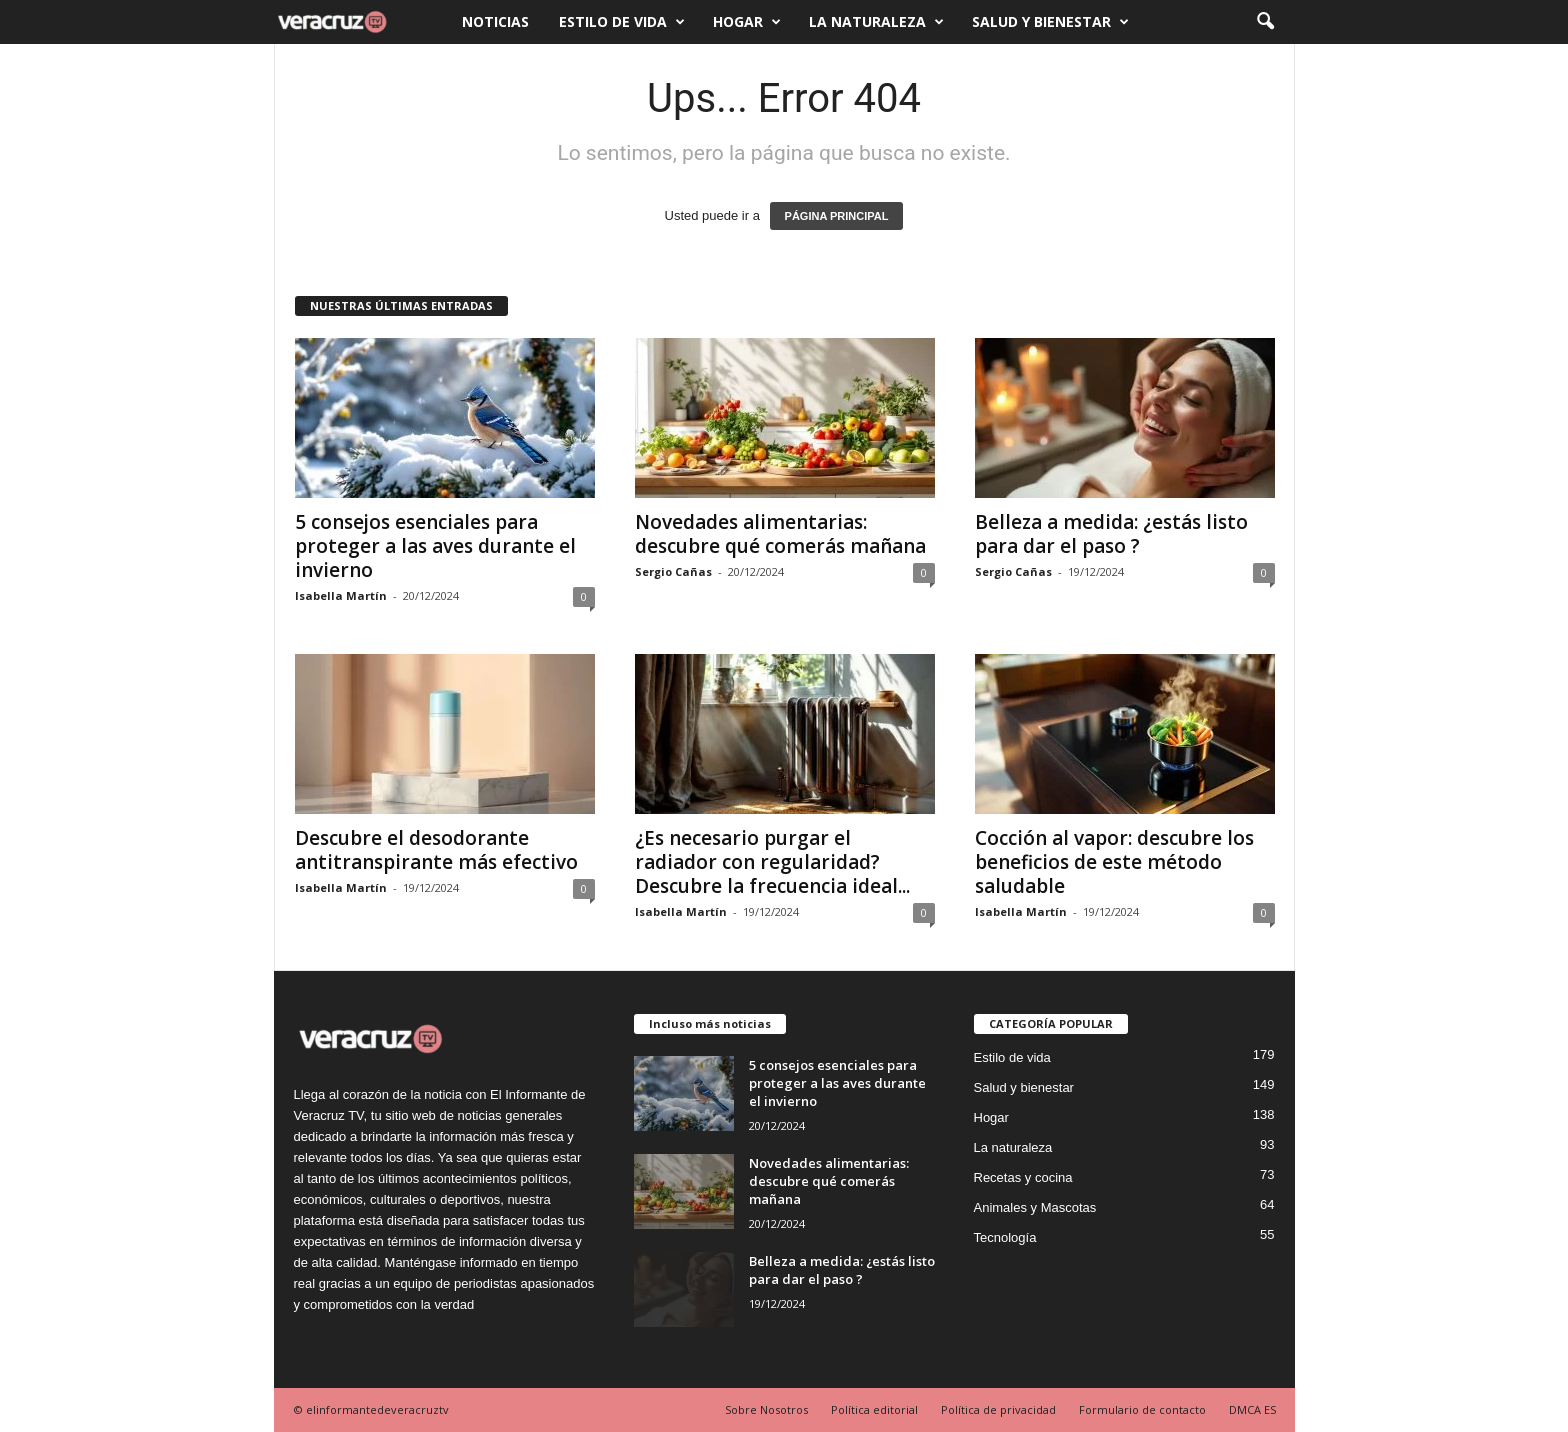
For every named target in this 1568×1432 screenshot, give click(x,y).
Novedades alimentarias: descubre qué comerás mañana (780, 534)
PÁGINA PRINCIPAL (837, 216)
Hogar (747, 22)
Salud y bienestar (1050, 22)
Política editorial (874, 1409)
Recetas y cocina (1023, 1177)
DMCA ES (1252, 1409)
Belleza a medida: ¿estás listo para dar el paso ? (1111, 534)
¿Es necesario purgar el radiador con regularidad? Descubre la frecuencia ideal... (772, 862)
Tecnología (1005, 1237)
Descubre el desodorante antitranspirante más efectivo (436, 850)
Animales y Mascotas (1035, 1207)
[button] (1265, 22)
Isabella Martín (341, 595)
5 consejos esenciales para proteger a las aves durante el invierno (435, 546)
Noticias (495, 21)
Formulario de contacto (1142, 1409)
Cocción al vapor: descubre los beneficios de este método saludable (1114, 862)
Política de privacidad (998, 1409)
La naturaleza (876, 22)
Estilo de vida (622, 22)
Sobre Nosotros (766, 1409)
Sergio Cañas (673, 571)
